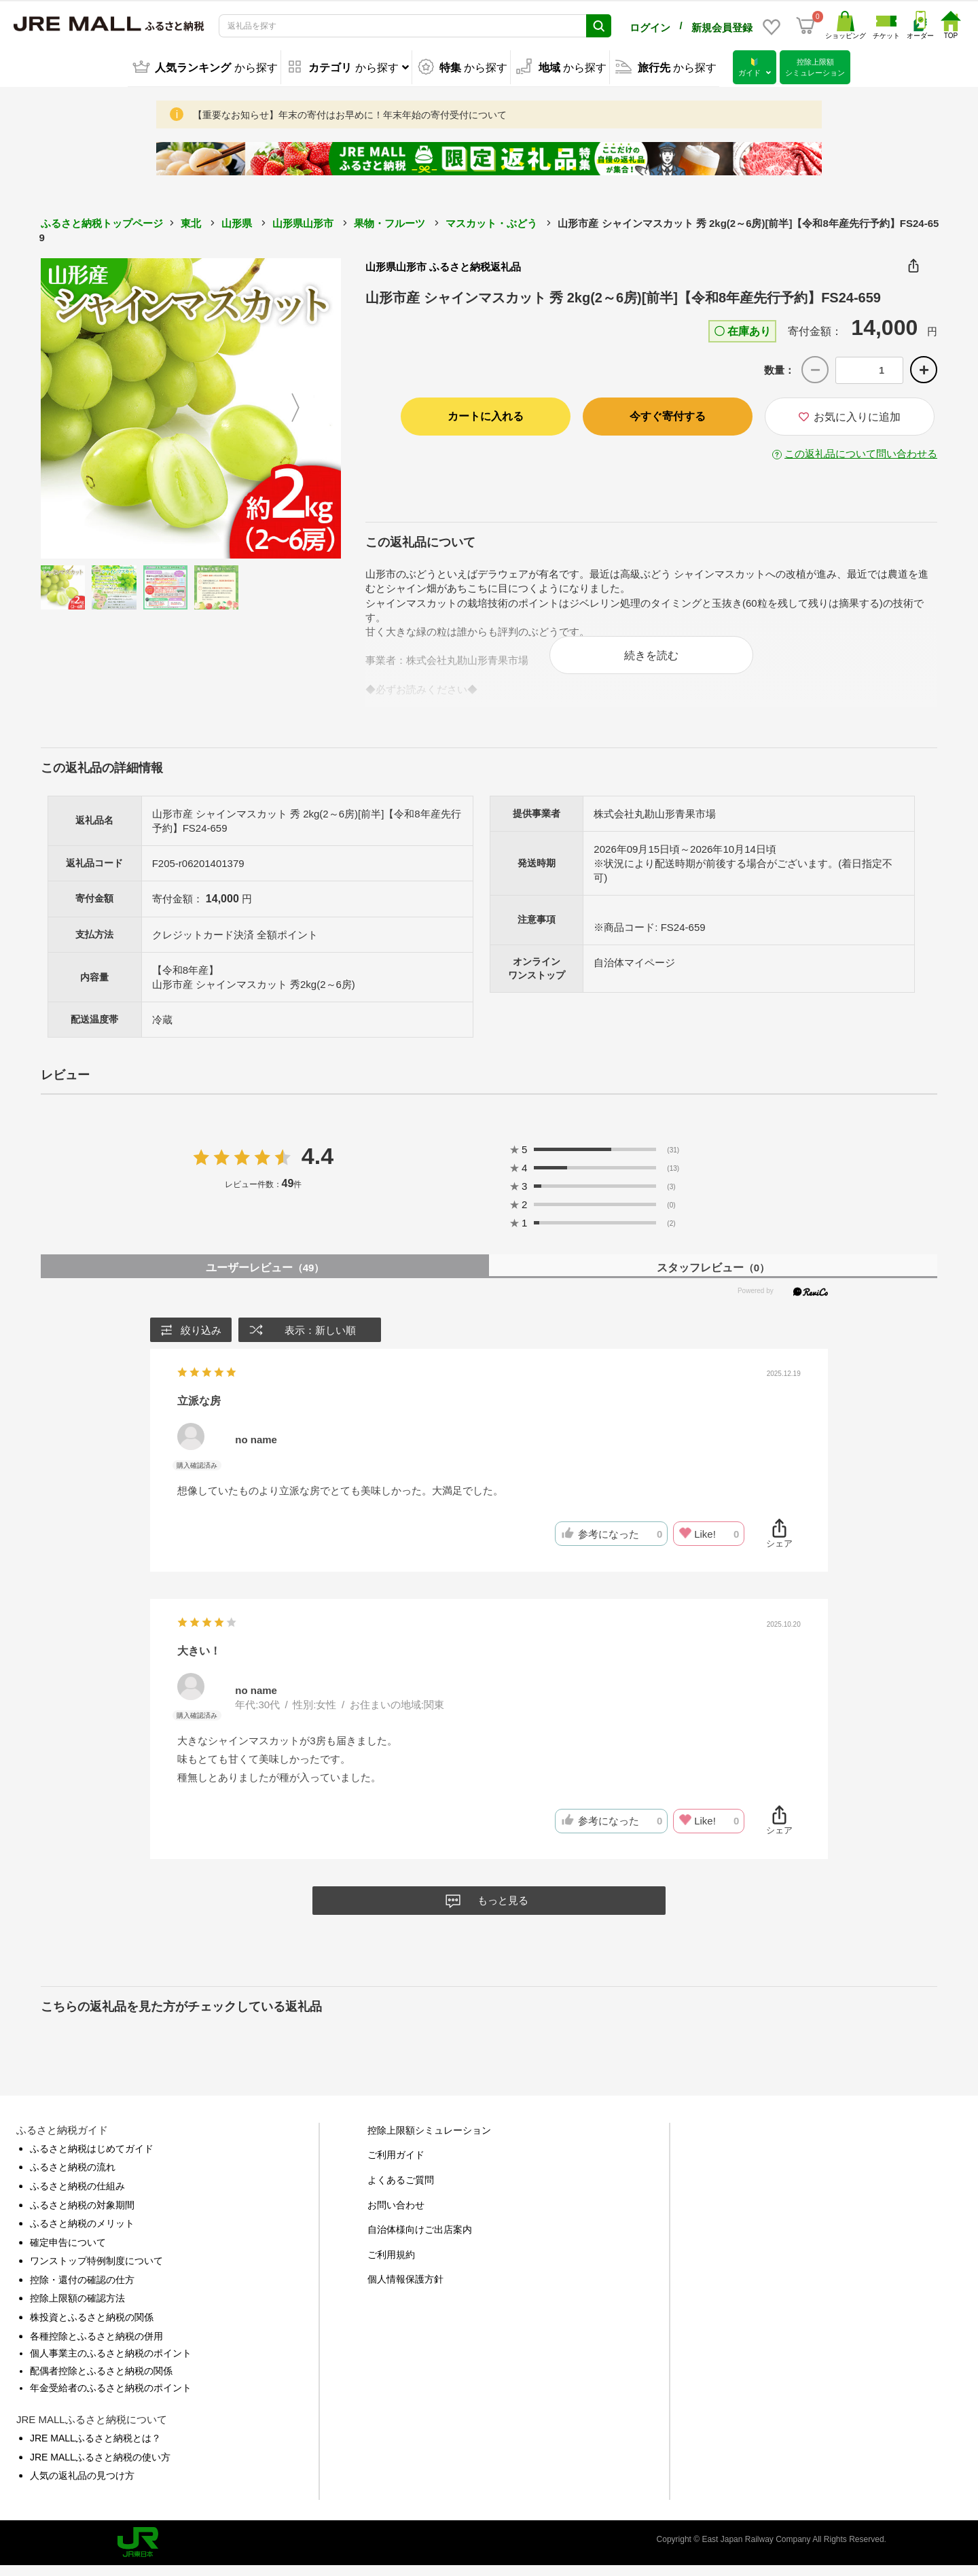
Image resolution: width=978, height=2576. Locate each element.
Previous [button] (78, 406)
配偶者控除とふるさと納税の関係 (101, 2381)
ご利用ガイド (395, 2164)
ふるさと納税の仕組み (77, 2196)
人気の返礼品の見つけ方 (82, 2485)
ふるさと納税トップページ (102, 220)
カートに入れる (486, 413)
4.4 (317, 1166)
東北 (191, 220)
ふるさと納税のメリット (82, 2233)
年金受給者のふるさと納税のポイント (111, 2398)
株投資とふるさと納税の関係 (91, 2327)
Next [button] (304, 406)
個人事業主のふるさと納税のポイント (111, 2363)
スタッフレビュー (713, 1278)
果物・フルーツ (389, 220)
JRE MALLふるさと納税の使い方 (100, 2467)
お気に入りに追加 (850, 414)
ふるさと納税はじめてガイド (91, 2158)
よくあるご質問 (400, 2190)
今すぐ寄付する (668, 413)
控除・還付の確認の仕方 (82, 2289)
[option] (191, 405)
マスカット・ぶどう (491, 220)
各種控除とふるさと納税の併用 (96, 2346)
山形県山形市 (302, 220)
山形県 (236, 220)
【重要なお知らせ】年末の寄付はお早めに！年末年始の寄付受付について (350, 112)
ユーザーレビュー (265, 1278)
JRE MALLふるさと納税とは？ (95, 2448)
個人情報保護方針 (405, 2289)
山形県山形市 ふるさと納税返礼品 (443, 264)
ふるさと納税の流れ (72, 2177)
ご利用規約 (391, 2264)
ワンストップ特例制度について (96, 2270)
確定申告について (68, 2252)
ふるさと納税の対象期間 (82, 2214)
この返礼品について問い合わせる (860, 451)
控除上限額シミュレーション (429, 2140)
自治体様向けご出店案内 (419, 2239)
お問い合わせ (395, 2214)
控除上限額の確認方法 (77, 2308)
